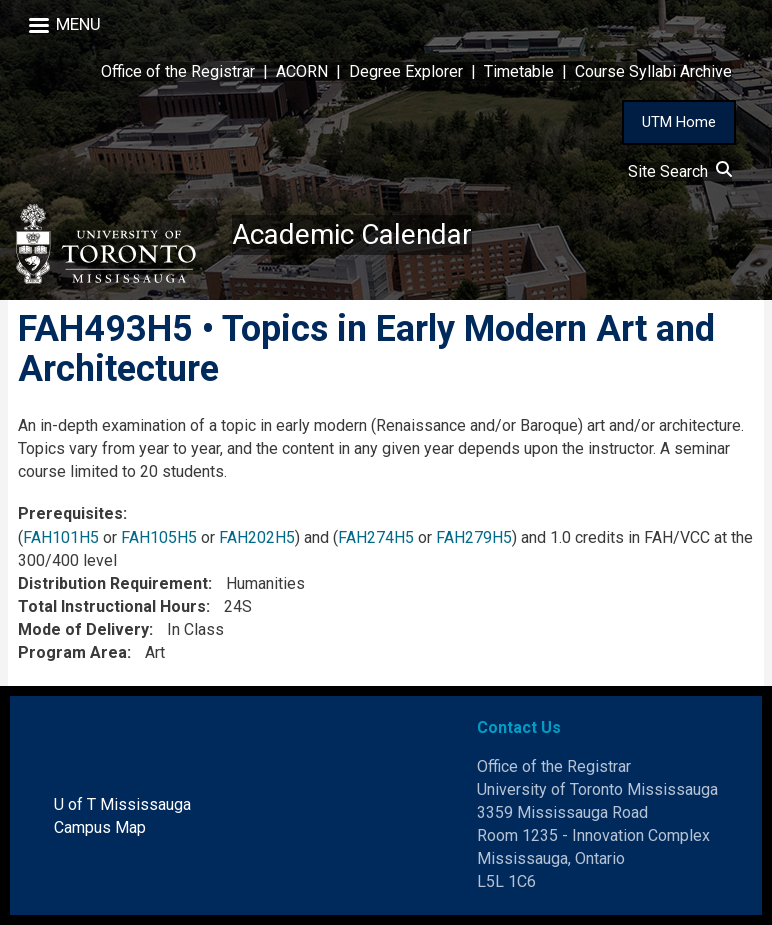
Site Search (680, 171)
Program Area (72, 652)
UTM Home (679, 122)
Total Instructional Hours (112, 606)
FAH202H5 (257, 537)
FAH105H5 (159, 537)
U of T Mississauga (122, 804)
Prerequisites (70, 513)
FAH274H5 (376, 537)
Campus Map (100, 827)
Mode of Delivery (83, 629)
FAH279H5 (474, 537)
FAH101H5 (61, 537)
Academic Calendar (352, 234)
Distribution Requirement (113, 583)
